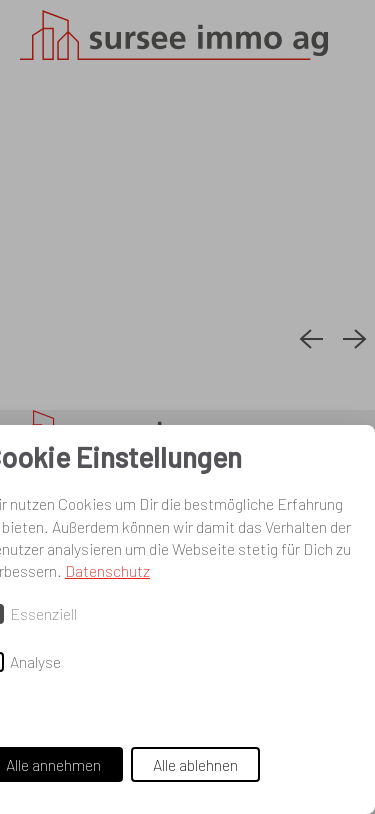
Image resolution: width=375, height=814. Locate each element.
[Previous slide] (311, 340)
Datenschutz (107, 570)
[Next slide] (355, 340)
